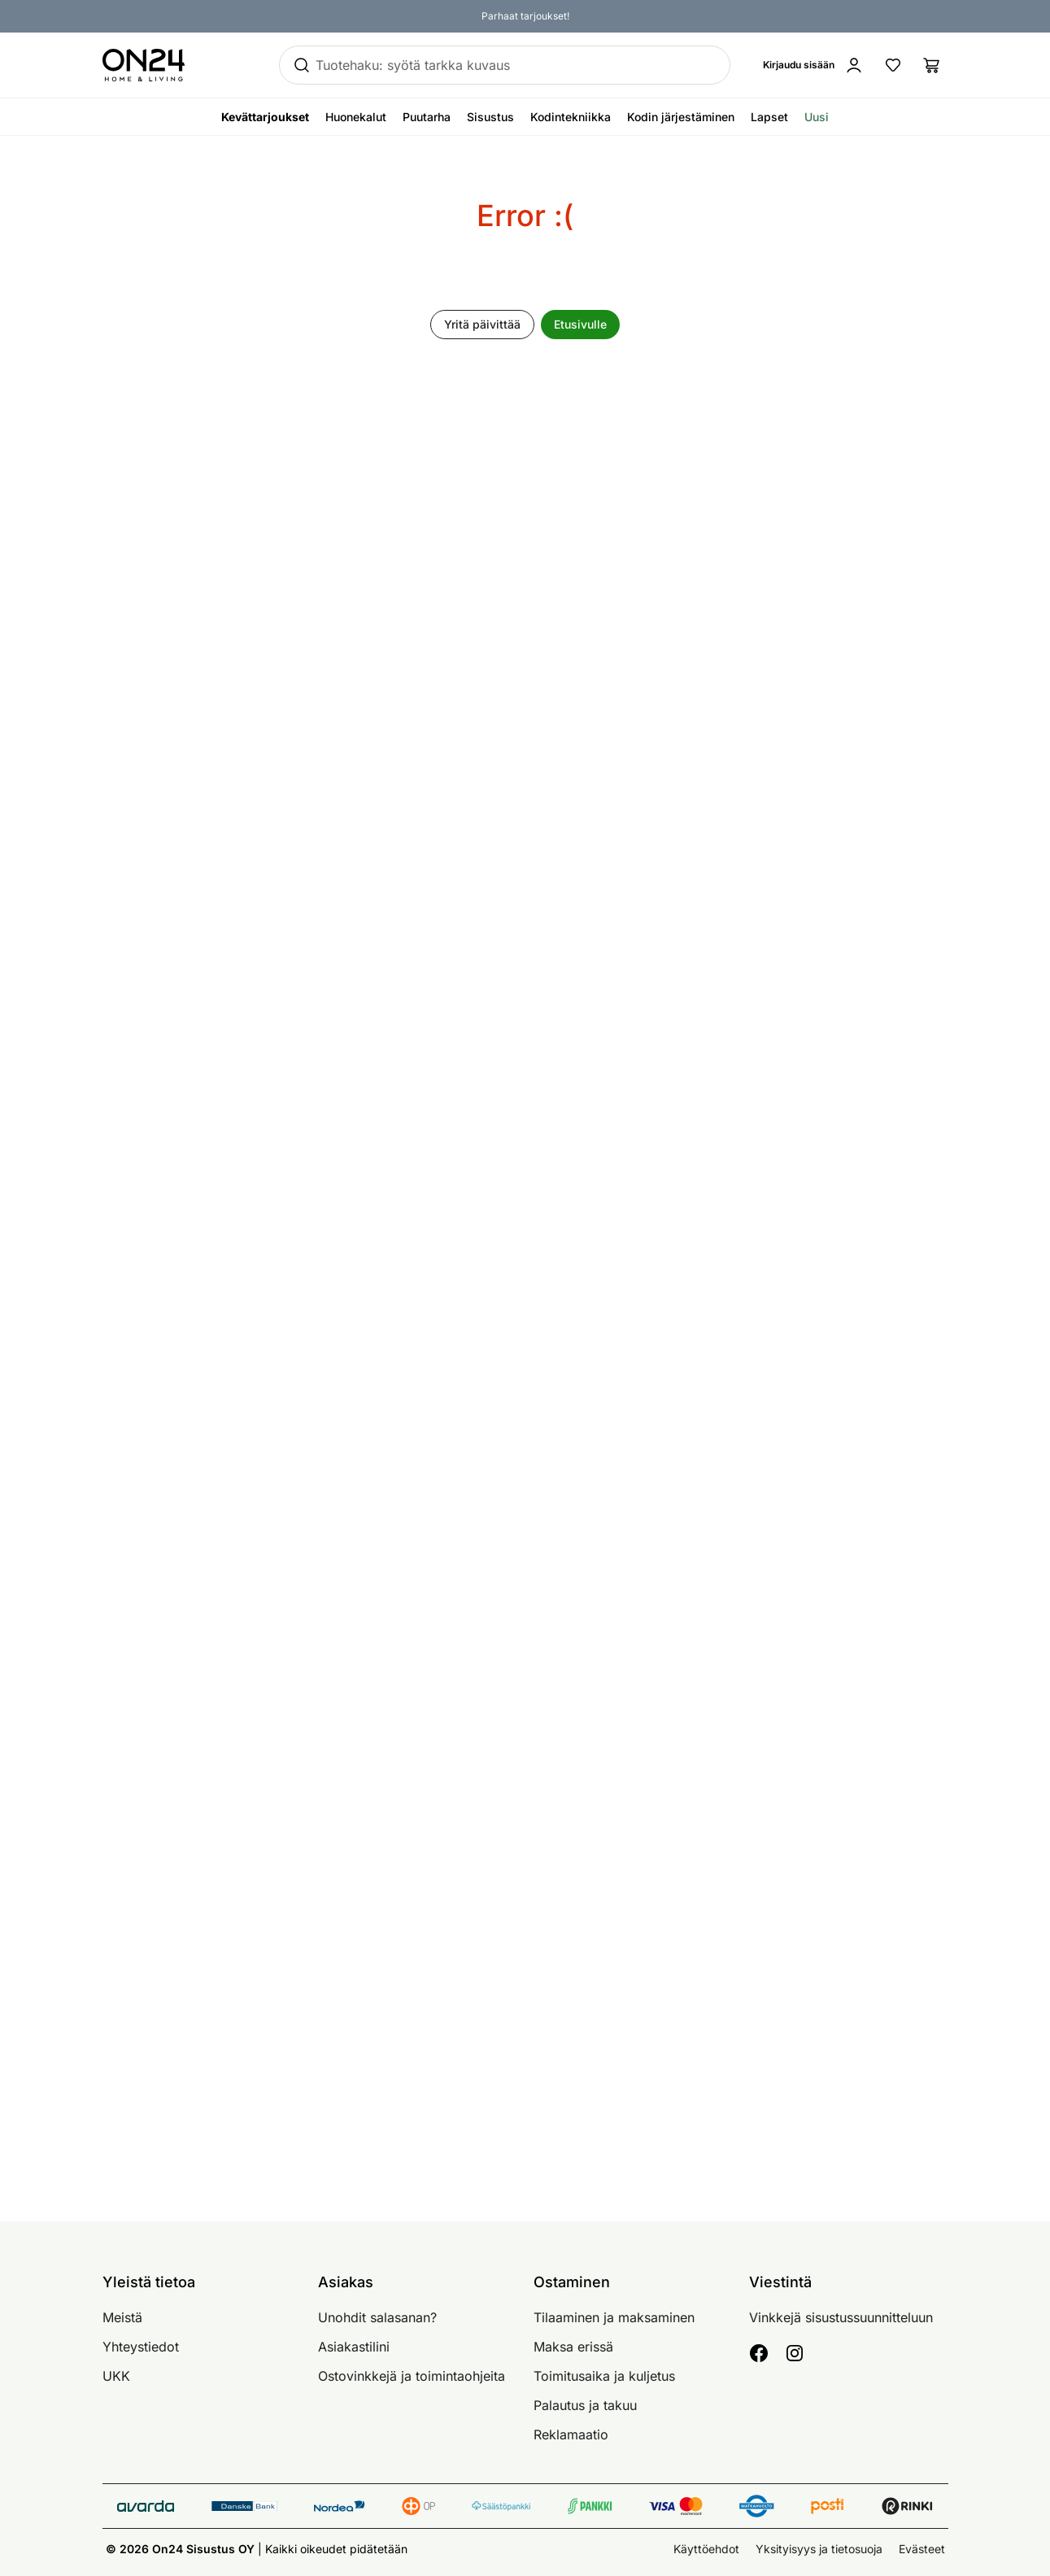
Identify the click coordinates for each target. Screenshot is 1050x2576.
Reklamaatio (571, 2434)
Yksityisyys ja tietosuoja (819, 2549)
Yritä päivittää (482, 324)
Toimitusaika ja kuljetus (604, 2376)
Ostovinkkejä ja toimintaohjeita (411, 2376)
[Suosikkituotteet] (893, 65)
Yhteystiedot (140, 2346)
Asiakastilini (354, 2346)
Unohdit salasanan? (377, 2317)
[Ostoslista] (932, 65)
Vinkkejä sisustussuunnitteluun (841, 2317)
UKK (116, 2376)
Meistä (122, 2317)
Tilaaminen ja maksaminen (614, 2317)
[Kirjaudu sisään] (813, 65)
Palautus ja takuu (585, 2405)
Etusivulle (580, 324)
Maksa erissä (573, 2346)
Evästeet (922, 2549)
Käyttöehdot (706, 2549)
